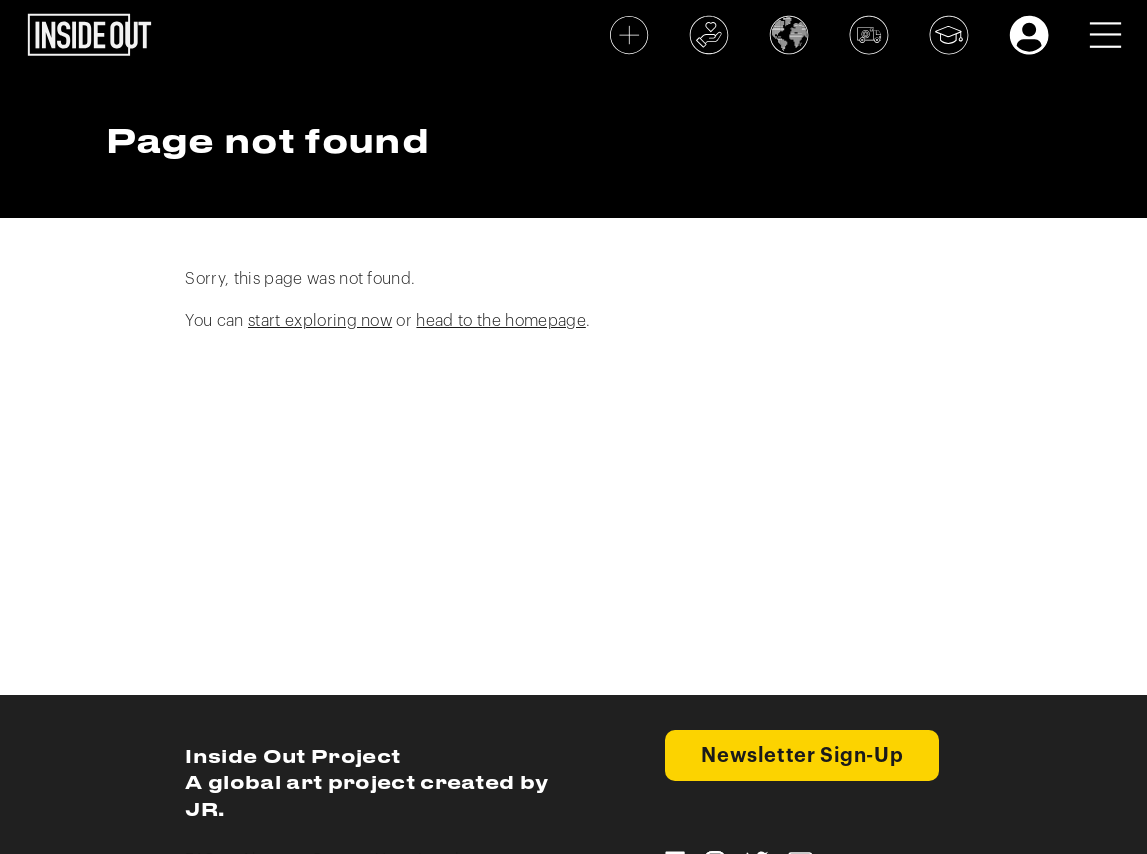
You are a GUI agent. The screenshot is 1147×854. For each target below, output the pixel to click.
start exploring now (320, 321)
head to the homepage (500, 321)
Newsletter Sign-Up (802, 756)
